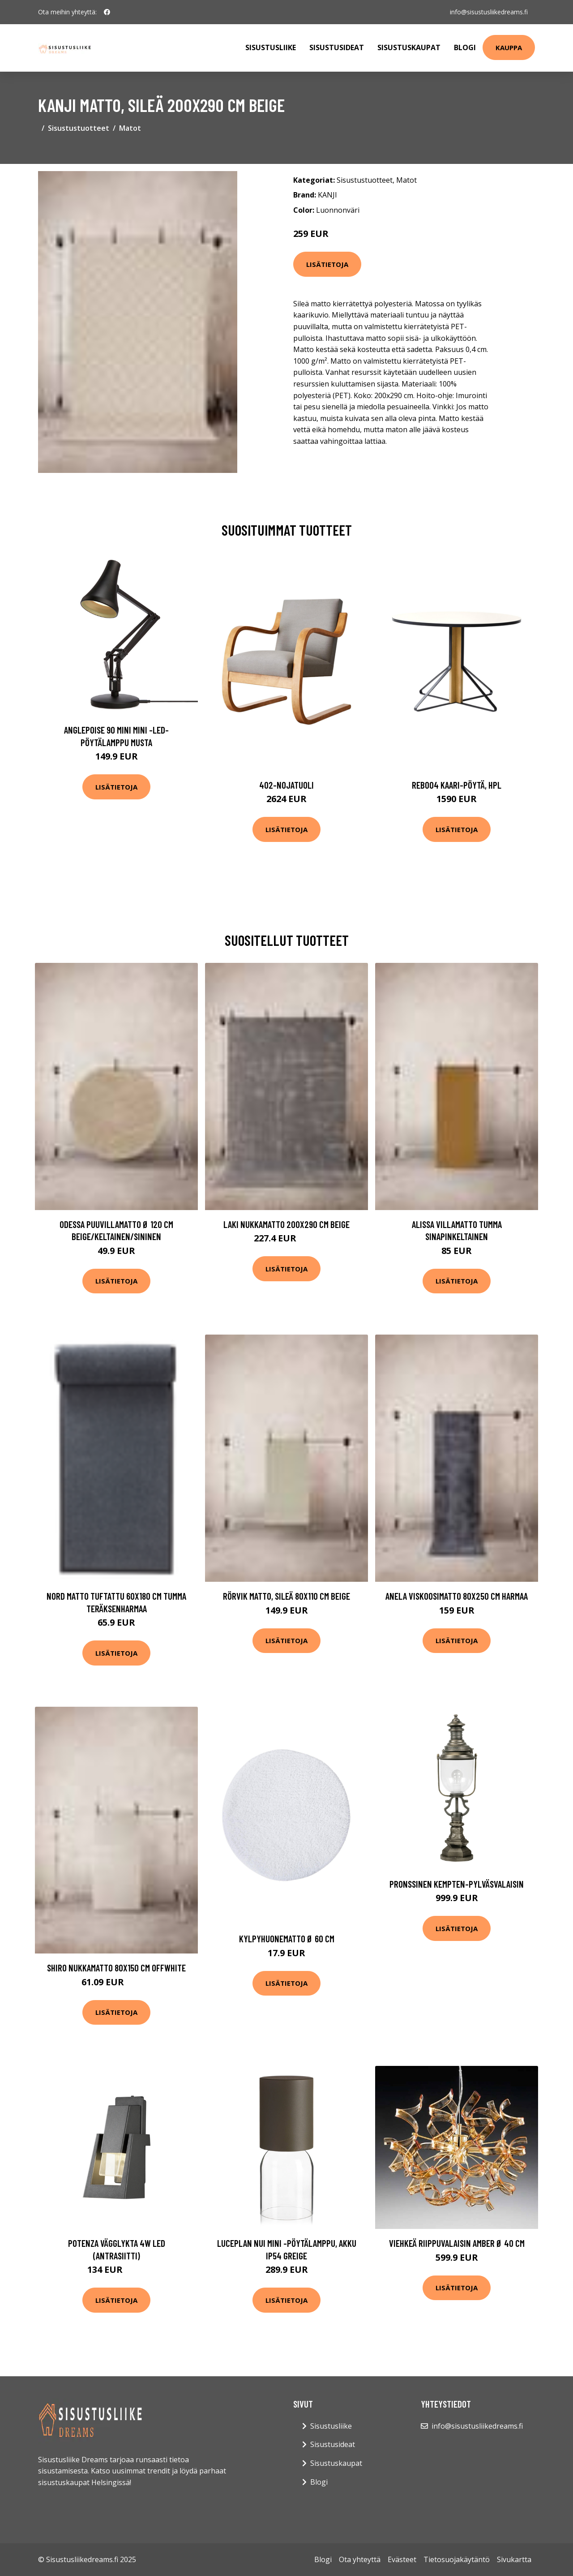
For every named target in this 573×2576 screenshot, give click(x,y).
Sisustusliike (270, 47)
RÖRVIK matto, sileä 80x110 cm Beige (286, 1595)
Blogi (465, 47)
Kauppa (509, 47)
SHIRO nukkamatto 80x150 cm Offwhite (116, 1967)
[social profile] (107, 12)
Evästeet (402, 2559)
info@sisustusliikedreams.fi (489, 12)
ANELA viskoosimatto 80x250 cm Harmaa (456, 1595)
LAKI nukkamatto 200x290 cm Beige (286, 1224)
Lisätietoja (327, 264)
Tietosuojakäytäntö (456, 2559)
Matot (130, 128)
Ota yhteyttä (360, 2559)
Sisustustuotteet (78, 128)
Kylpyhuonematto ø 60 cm (286, 1938)
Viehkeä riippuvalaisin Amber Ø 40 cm (457, 2243)
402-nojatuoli (286, 784)
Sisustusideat (336, 47)
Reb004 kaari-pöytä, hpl (456, 784)
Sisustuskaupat (408, 47)
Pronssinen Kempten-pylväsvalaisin (456, 1883)
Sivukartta (514, 2559)
